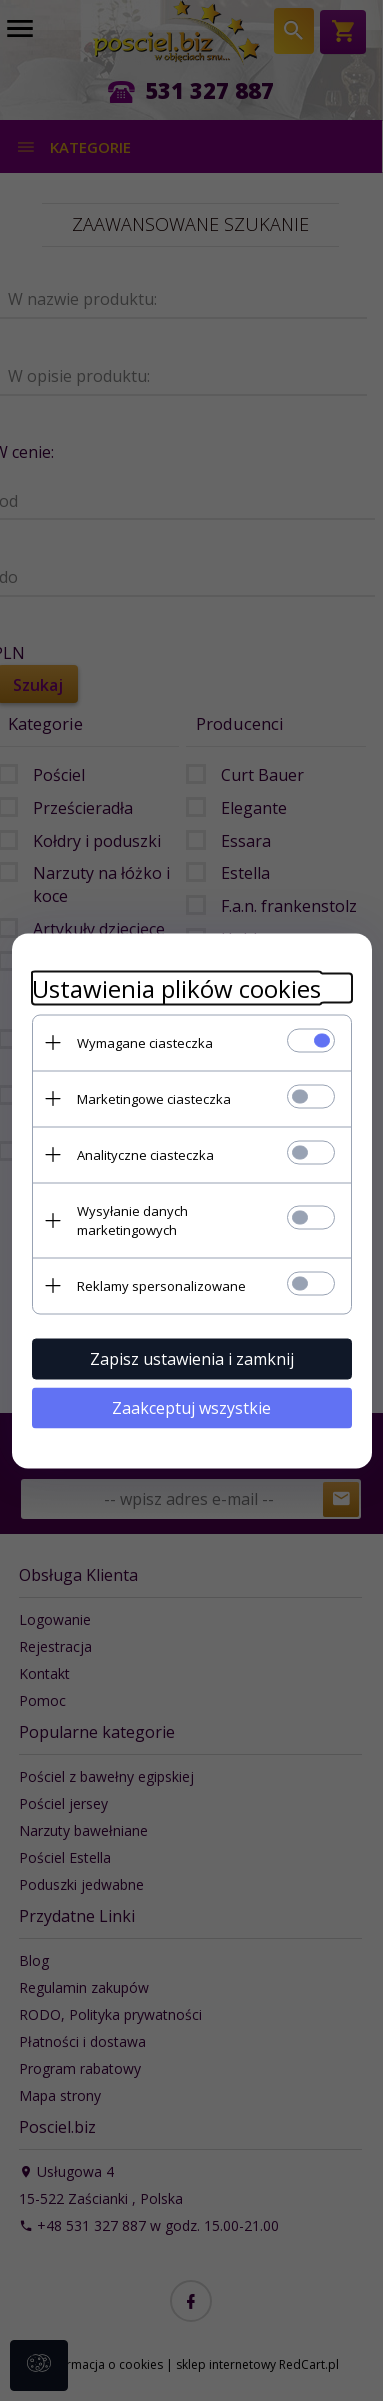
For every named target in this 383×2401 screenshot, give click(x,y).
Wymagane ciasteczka (145, 1042)
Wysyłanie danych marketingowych (132, 1219)
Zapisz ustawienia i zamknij (192, 1358)
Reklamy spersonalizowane (161, 1285)
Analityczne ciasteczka (145, 1154)
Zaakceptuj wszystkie (191, 1407)
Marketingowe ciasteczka (154, 1098)
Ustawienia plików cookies (176, 987)
